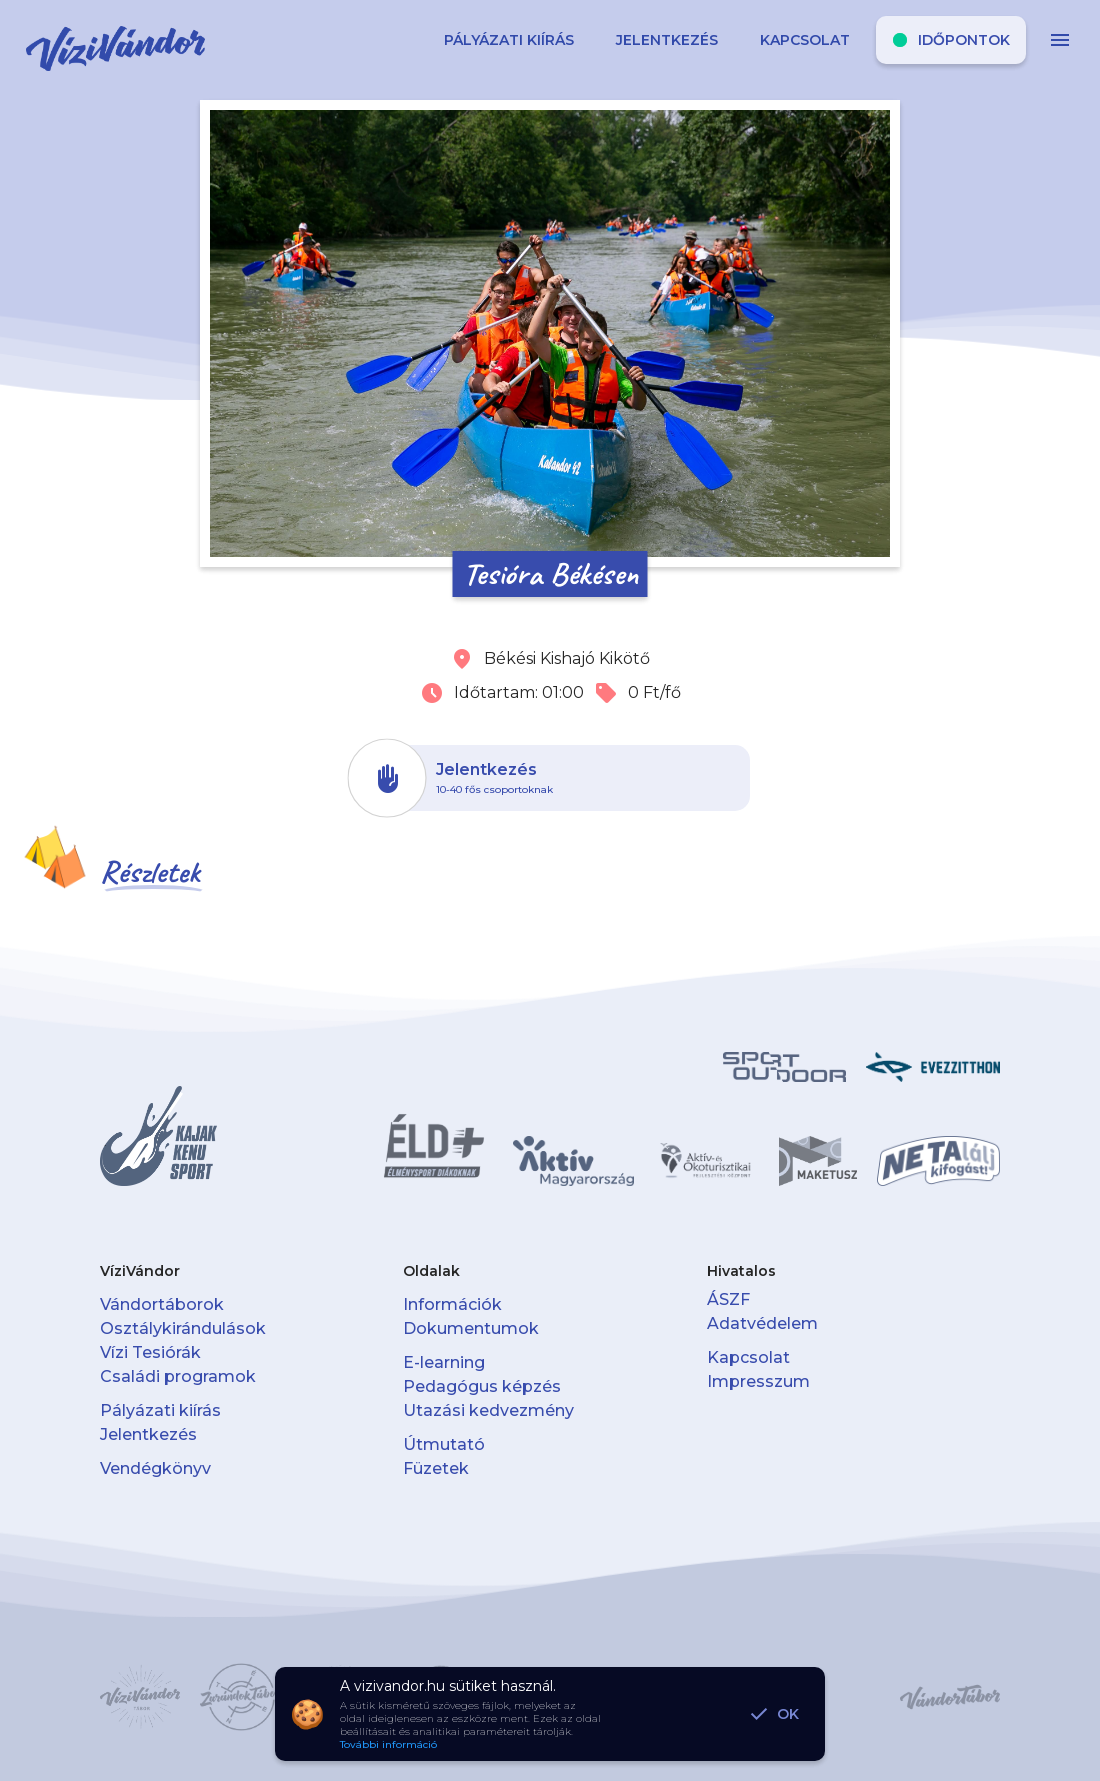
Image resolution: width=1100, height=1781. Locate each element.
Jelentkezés (148, 1434)
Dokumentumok (471, 1328)
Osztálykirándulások (183, 1328)
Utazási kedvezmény (488, 1410)
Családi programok (178, 1376)
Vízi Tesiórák (150, 1352)
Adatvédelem (762, 1323)
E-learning (444, 1362)
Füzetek (436, 1468)
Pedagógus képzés (482, 1386)
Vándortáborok (162, 1304)
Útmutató (444, 1444)
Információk (452, 1304)
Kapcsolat (748, 1357)
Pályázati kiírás (160, 1410)
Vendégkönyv (155, 1468)
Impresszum (758, 1381)
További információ (388, 1744)
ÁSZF (728, 1299)
